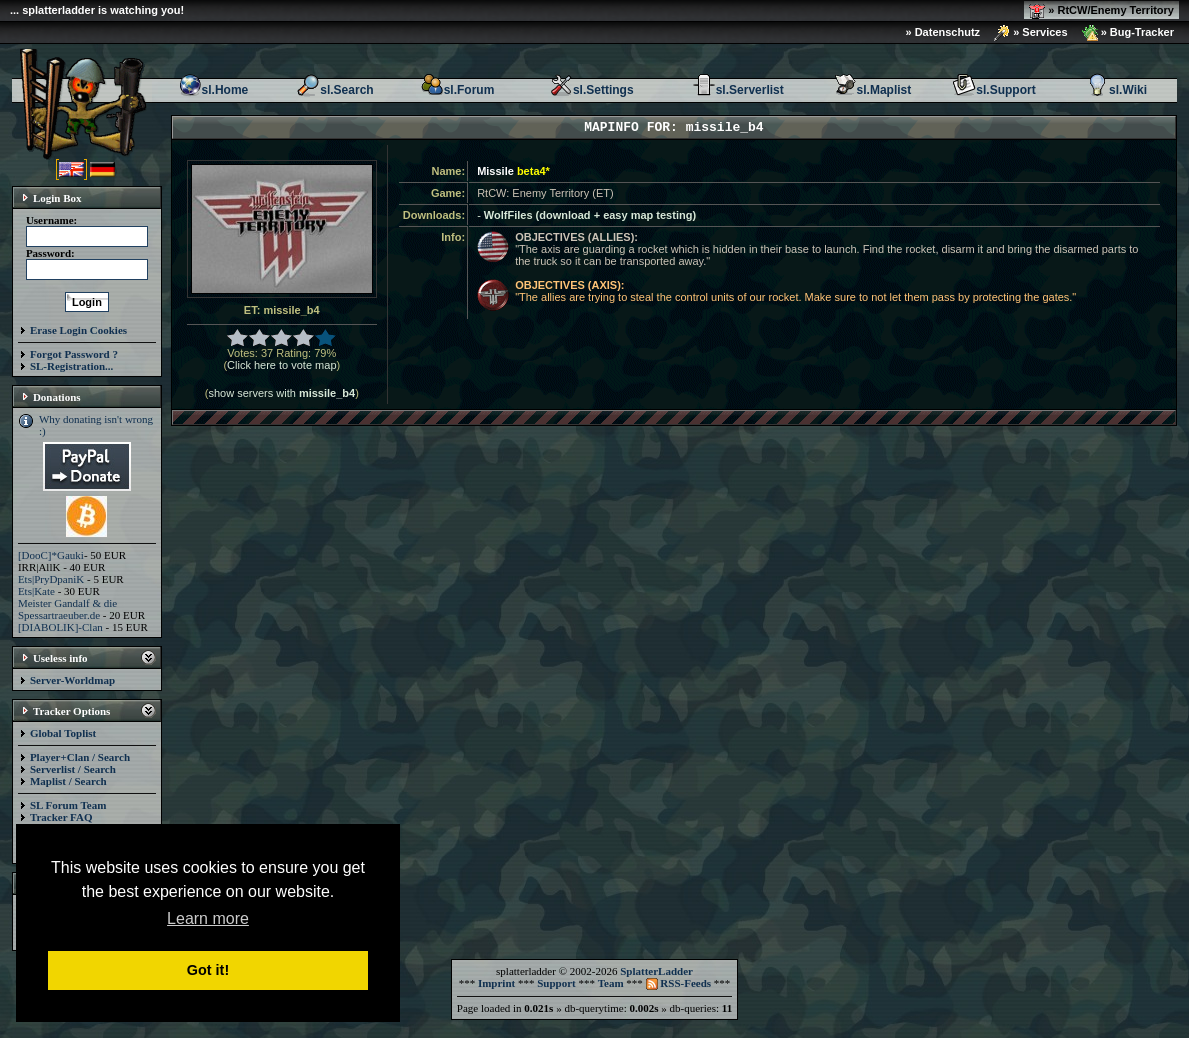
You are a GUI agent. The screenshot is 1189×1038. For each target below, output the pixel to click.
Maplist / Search (68, 781)
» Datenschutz (943, 32)
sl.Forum (457, 90)
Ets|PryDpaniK (51, 579)
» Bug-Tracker (1128, 33)
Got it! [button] (208, 970)
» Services (1031, 33)
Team (611, 983)
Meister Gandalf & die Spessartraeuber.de (67, 609)
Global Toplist (63, 733)
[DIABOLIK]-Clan (60, 627)
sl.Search (334, 90)
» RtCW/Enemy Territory (1101, 11)
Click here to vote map (281, 365)
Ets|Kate (36, 591)
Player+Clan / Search (80, 757)
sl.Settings (591, 90)
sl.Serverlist (738, 90)
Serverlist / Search (73, 769)
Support (556, 983)
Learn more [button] (208, 918)
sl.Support (993, 90)
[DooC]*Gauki (51, 555)
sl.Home (213, 90)
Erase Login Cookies (78, 330)
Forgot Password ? (74, 354)
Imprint (496, 983)
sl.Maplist (872, 90)
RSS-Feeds (678, 983)
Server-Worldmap (72, 680)
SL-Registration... (71, 366)
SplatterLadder (656, 971)
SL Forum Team (68, 805)
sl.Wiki (1116, 90)
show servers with (281, 393)
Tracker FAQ (61, 817)
